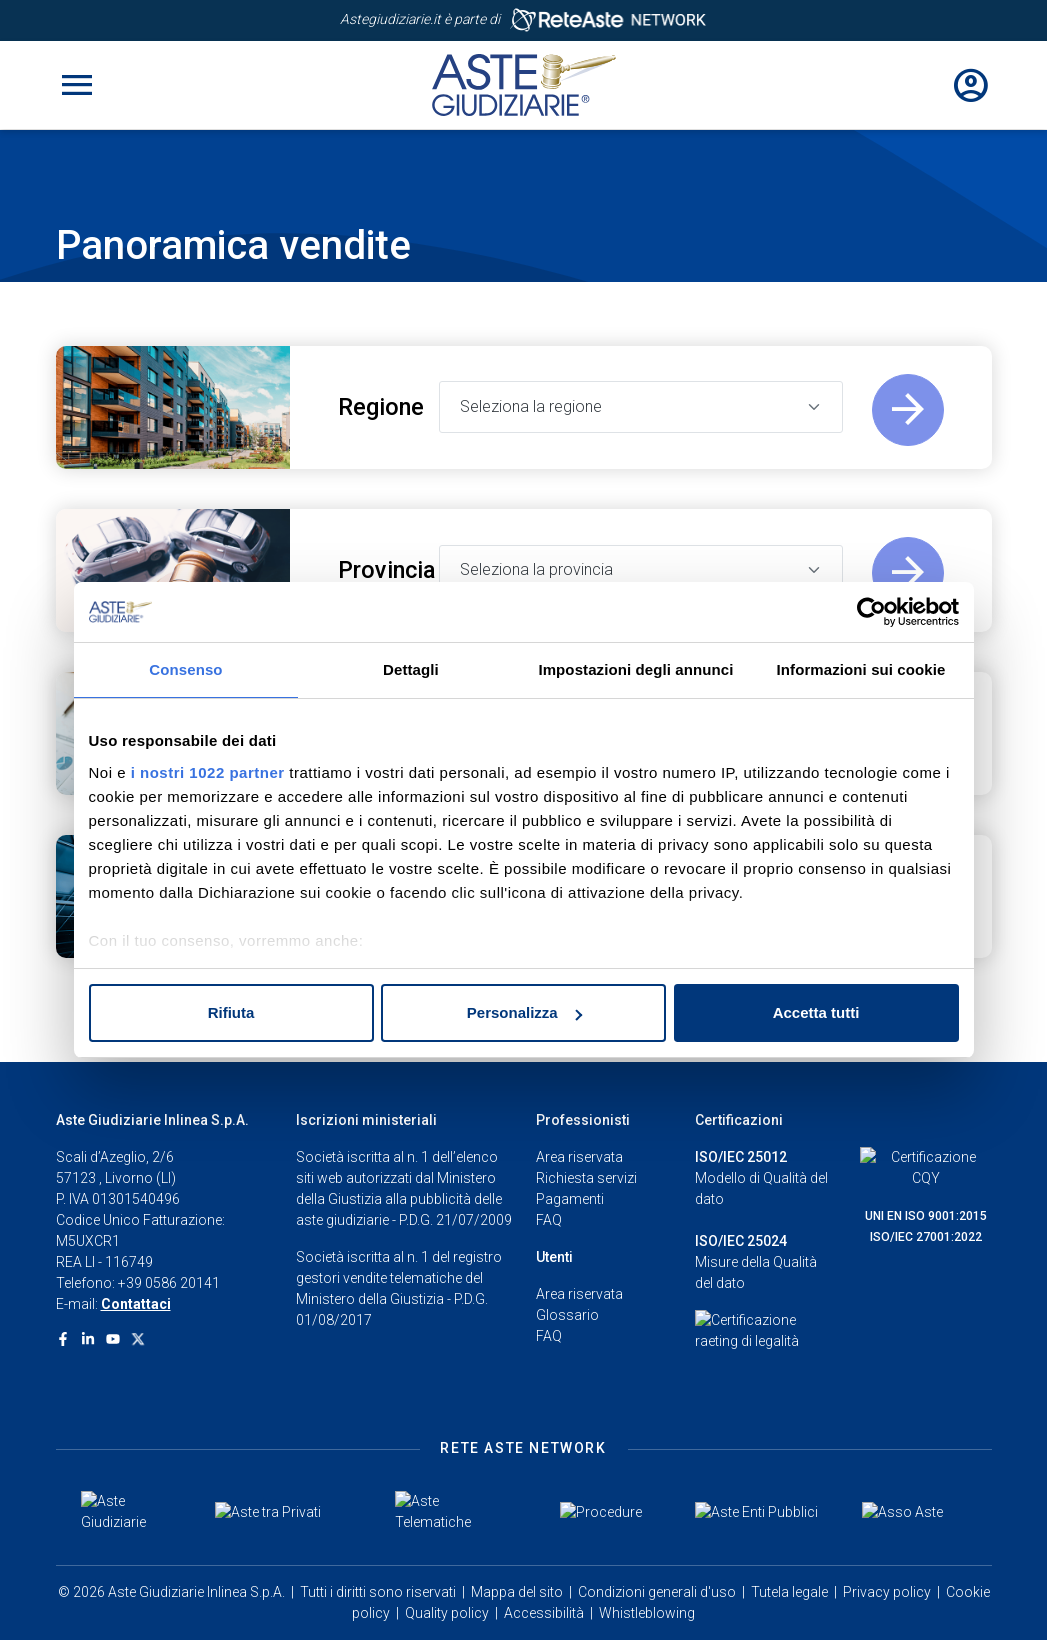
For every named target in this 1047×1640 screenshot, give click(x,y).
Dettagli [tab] (411, 669)
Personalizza (524, 1012)
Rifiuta (231, 1012)
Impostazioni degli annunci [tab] (635, 669)
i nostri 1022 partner (208, 772)
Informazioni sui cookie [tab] (861, 669)
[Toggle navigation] (77, 85)
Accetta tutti (816, 1012)
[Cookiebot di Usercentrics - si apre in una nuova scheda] (871, 612)
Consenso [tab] (185, 669)
